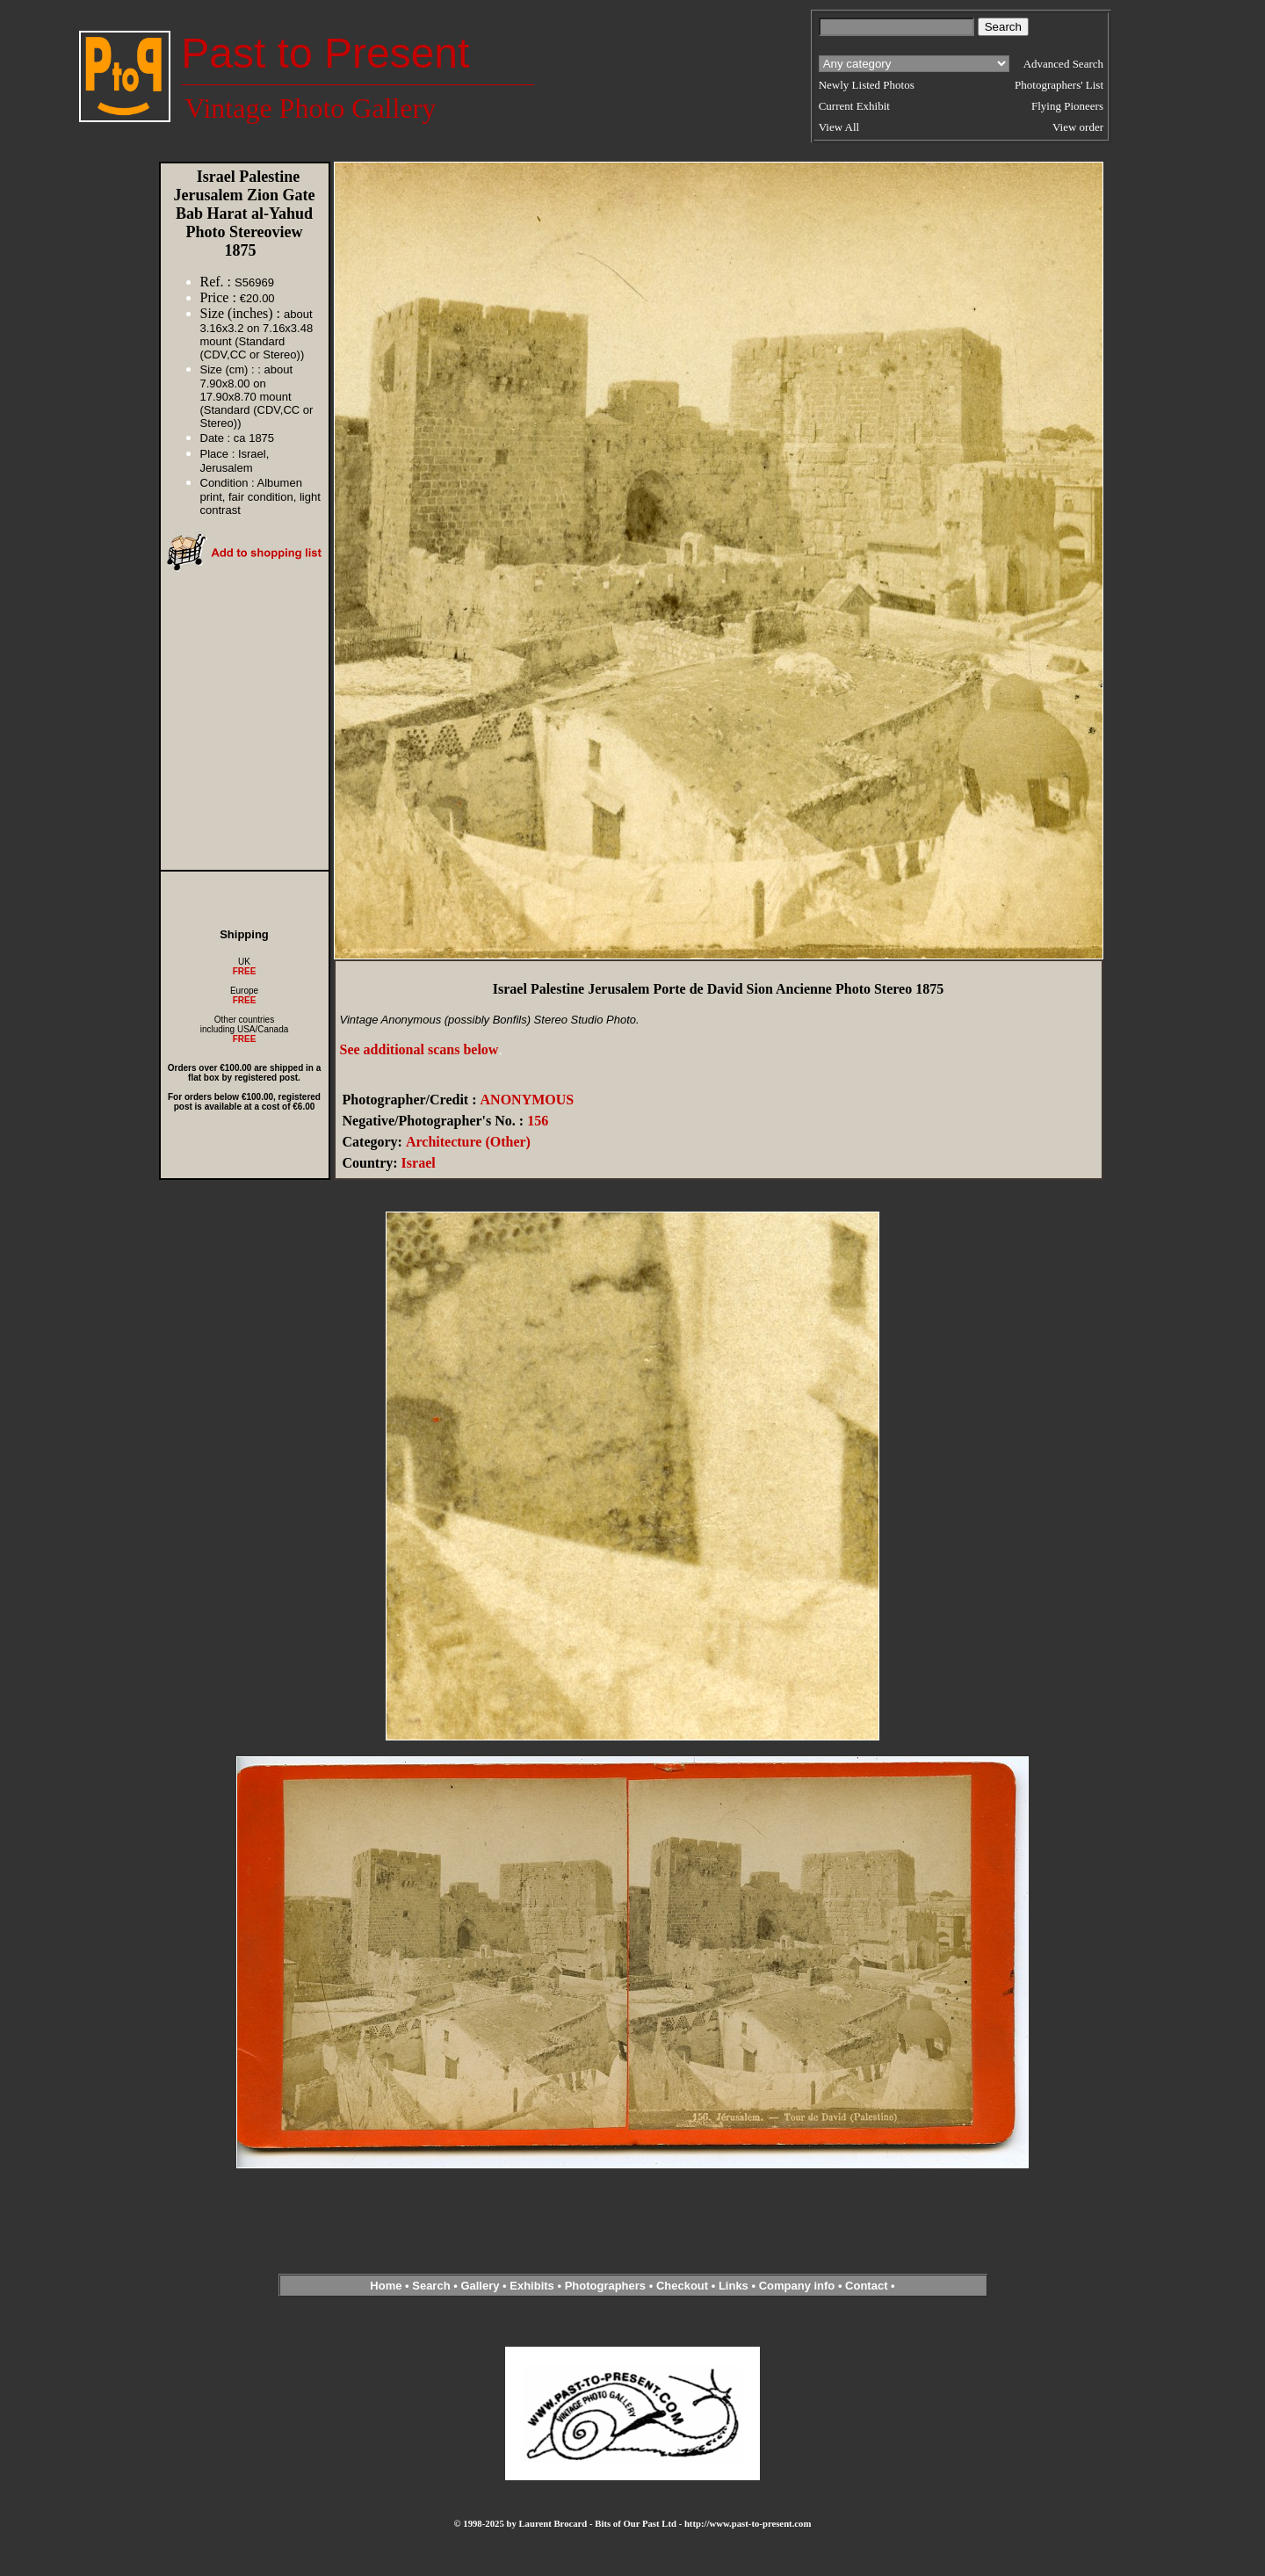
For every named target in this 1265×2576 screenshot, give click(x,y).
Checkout (682, 2285)
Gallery (479, 2285)
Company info (798, 2285)
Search (431, 2285)
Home (385, 2285)
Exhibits (532, 2285)
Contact (866, 2285)
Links (733, 2285)
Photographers (605, 2285)
